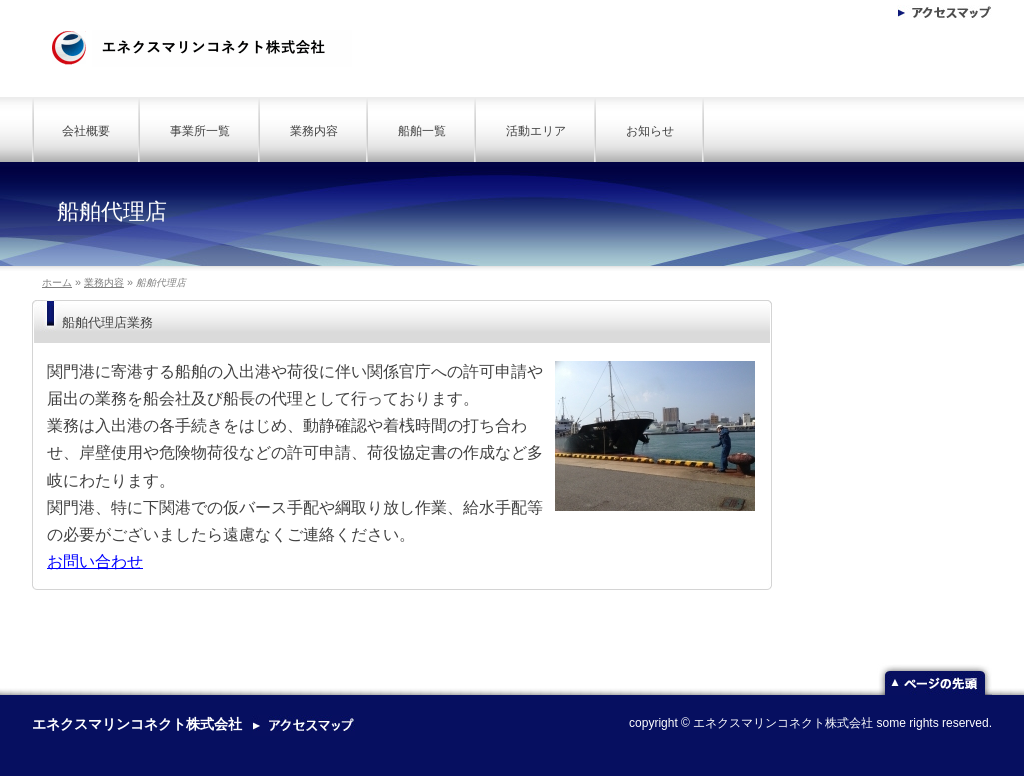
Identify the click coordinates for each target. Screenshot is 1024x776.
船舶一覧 (422, 131)
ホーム (57, 282)
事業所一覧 (200, 131)
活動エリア (536, 131)
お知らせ (650, 131)
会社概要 (86, 131)
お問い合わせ (95, 561)
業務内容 (314, 131)
